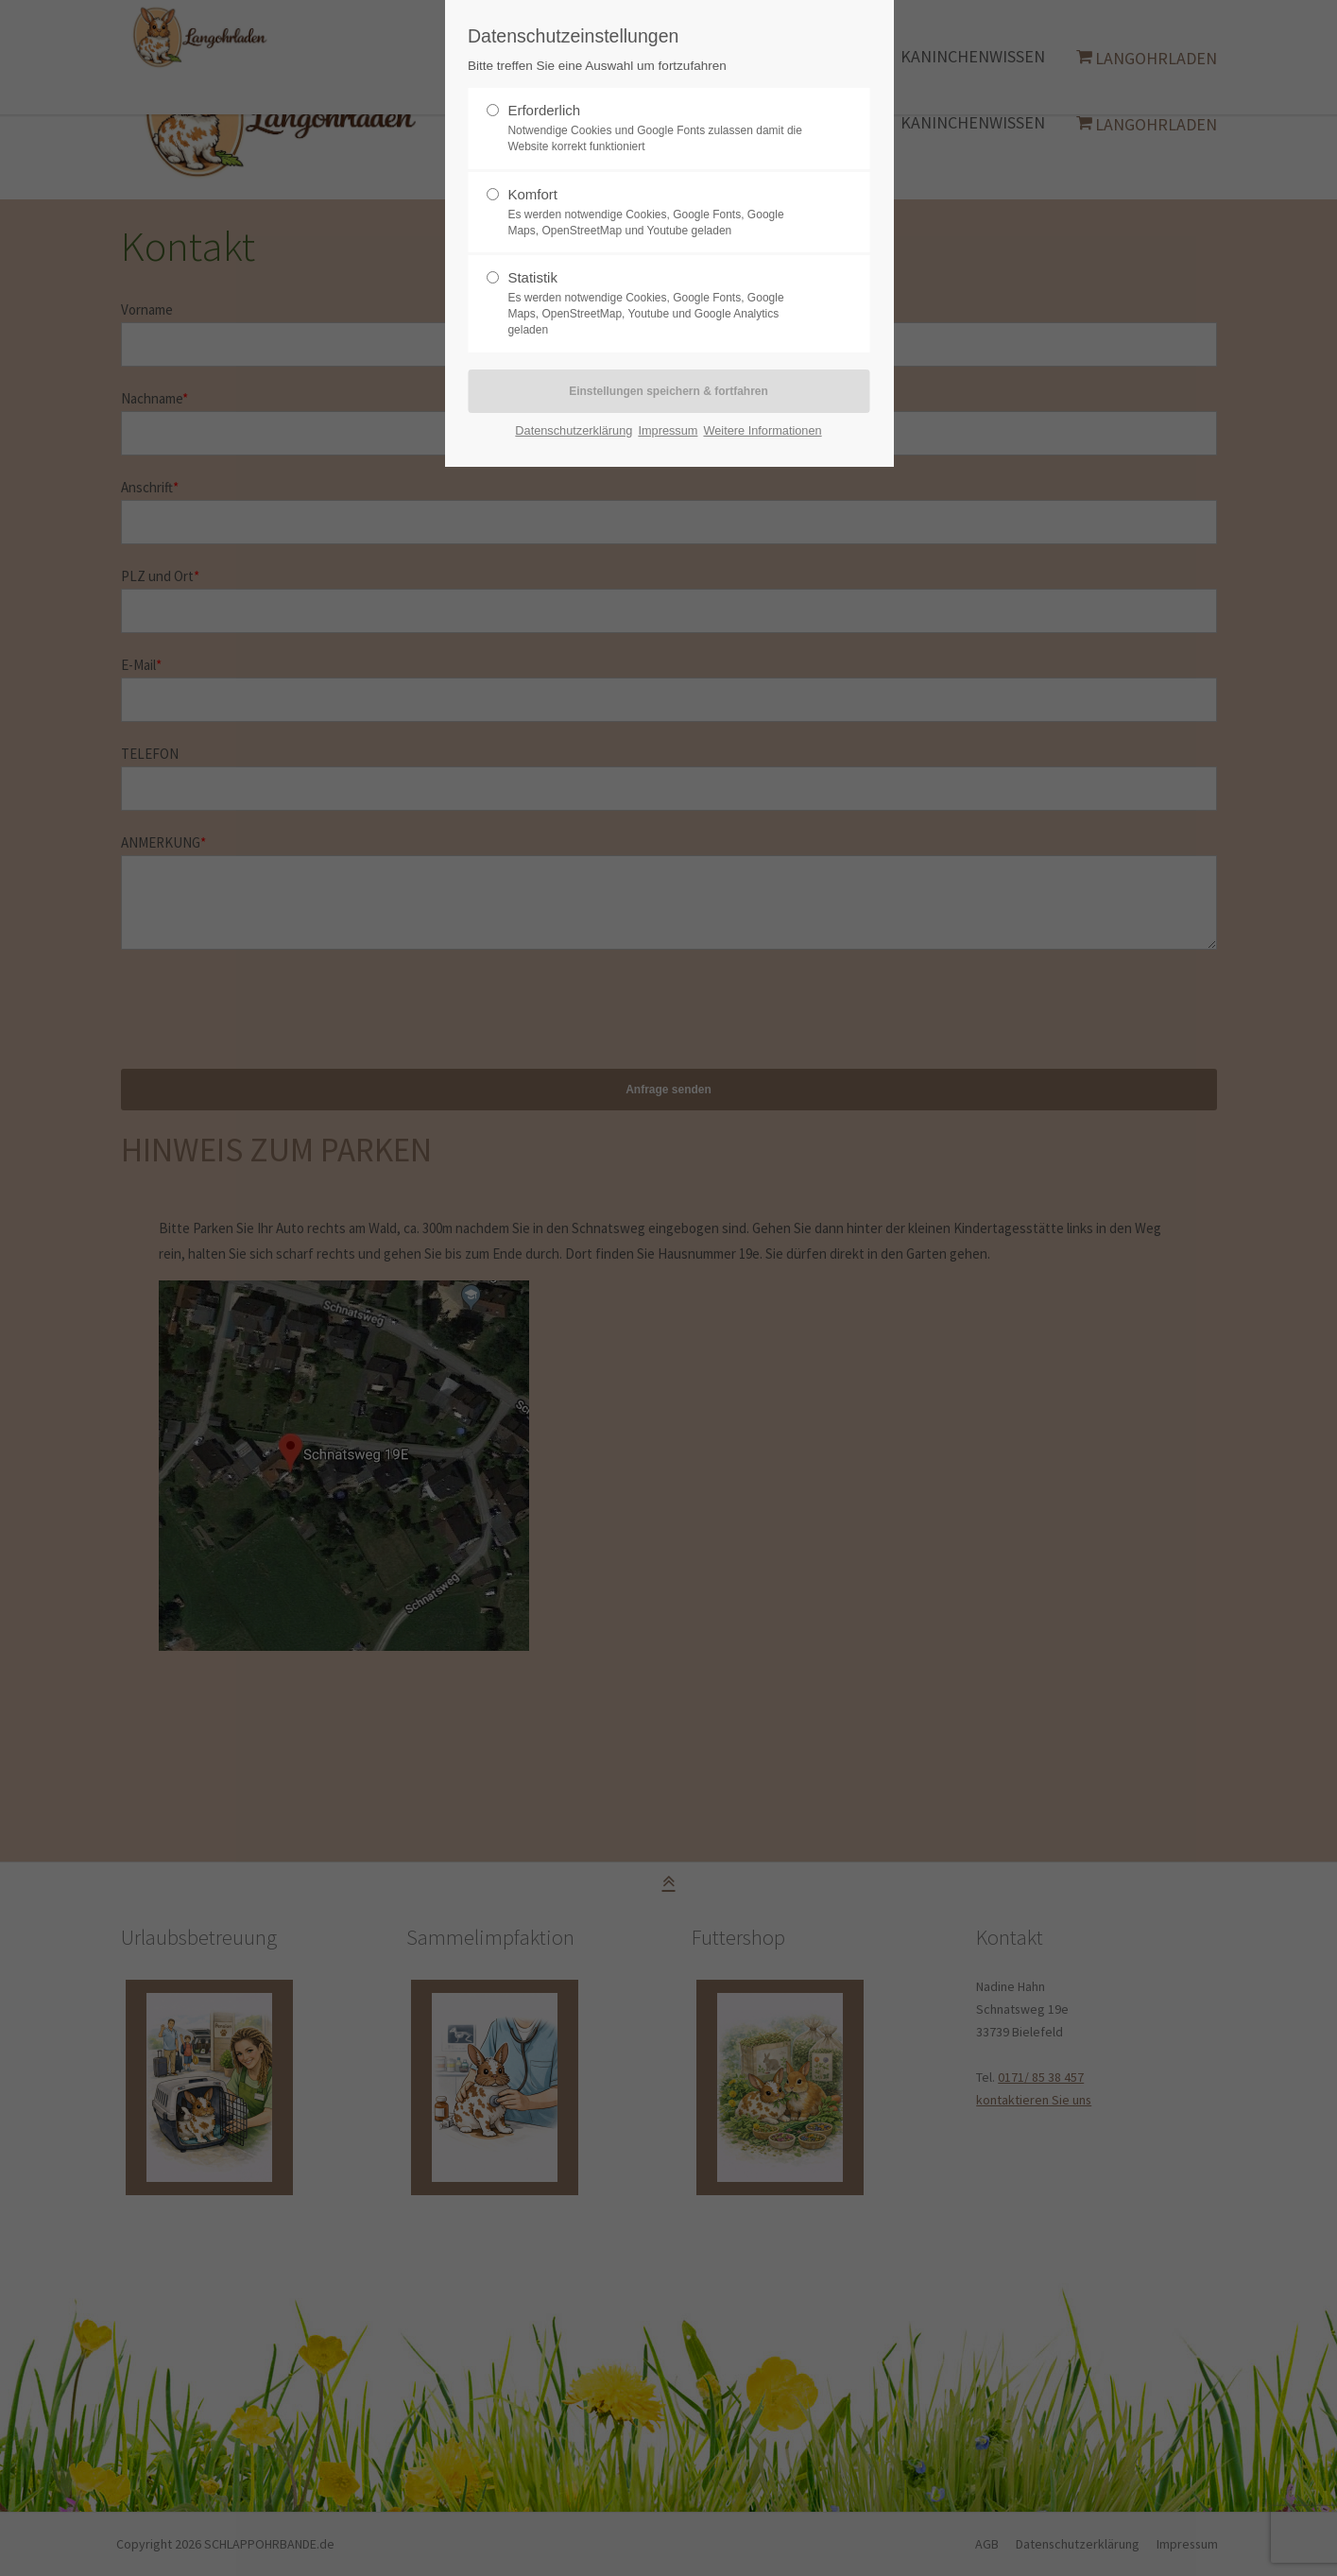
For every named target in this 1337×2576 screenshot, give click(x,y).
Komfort (532, 194)
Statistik (532, 277)
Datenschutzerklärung (573, 430)
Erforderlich (543, 110)
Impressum (667, 430)
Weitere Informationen (762, 430)
